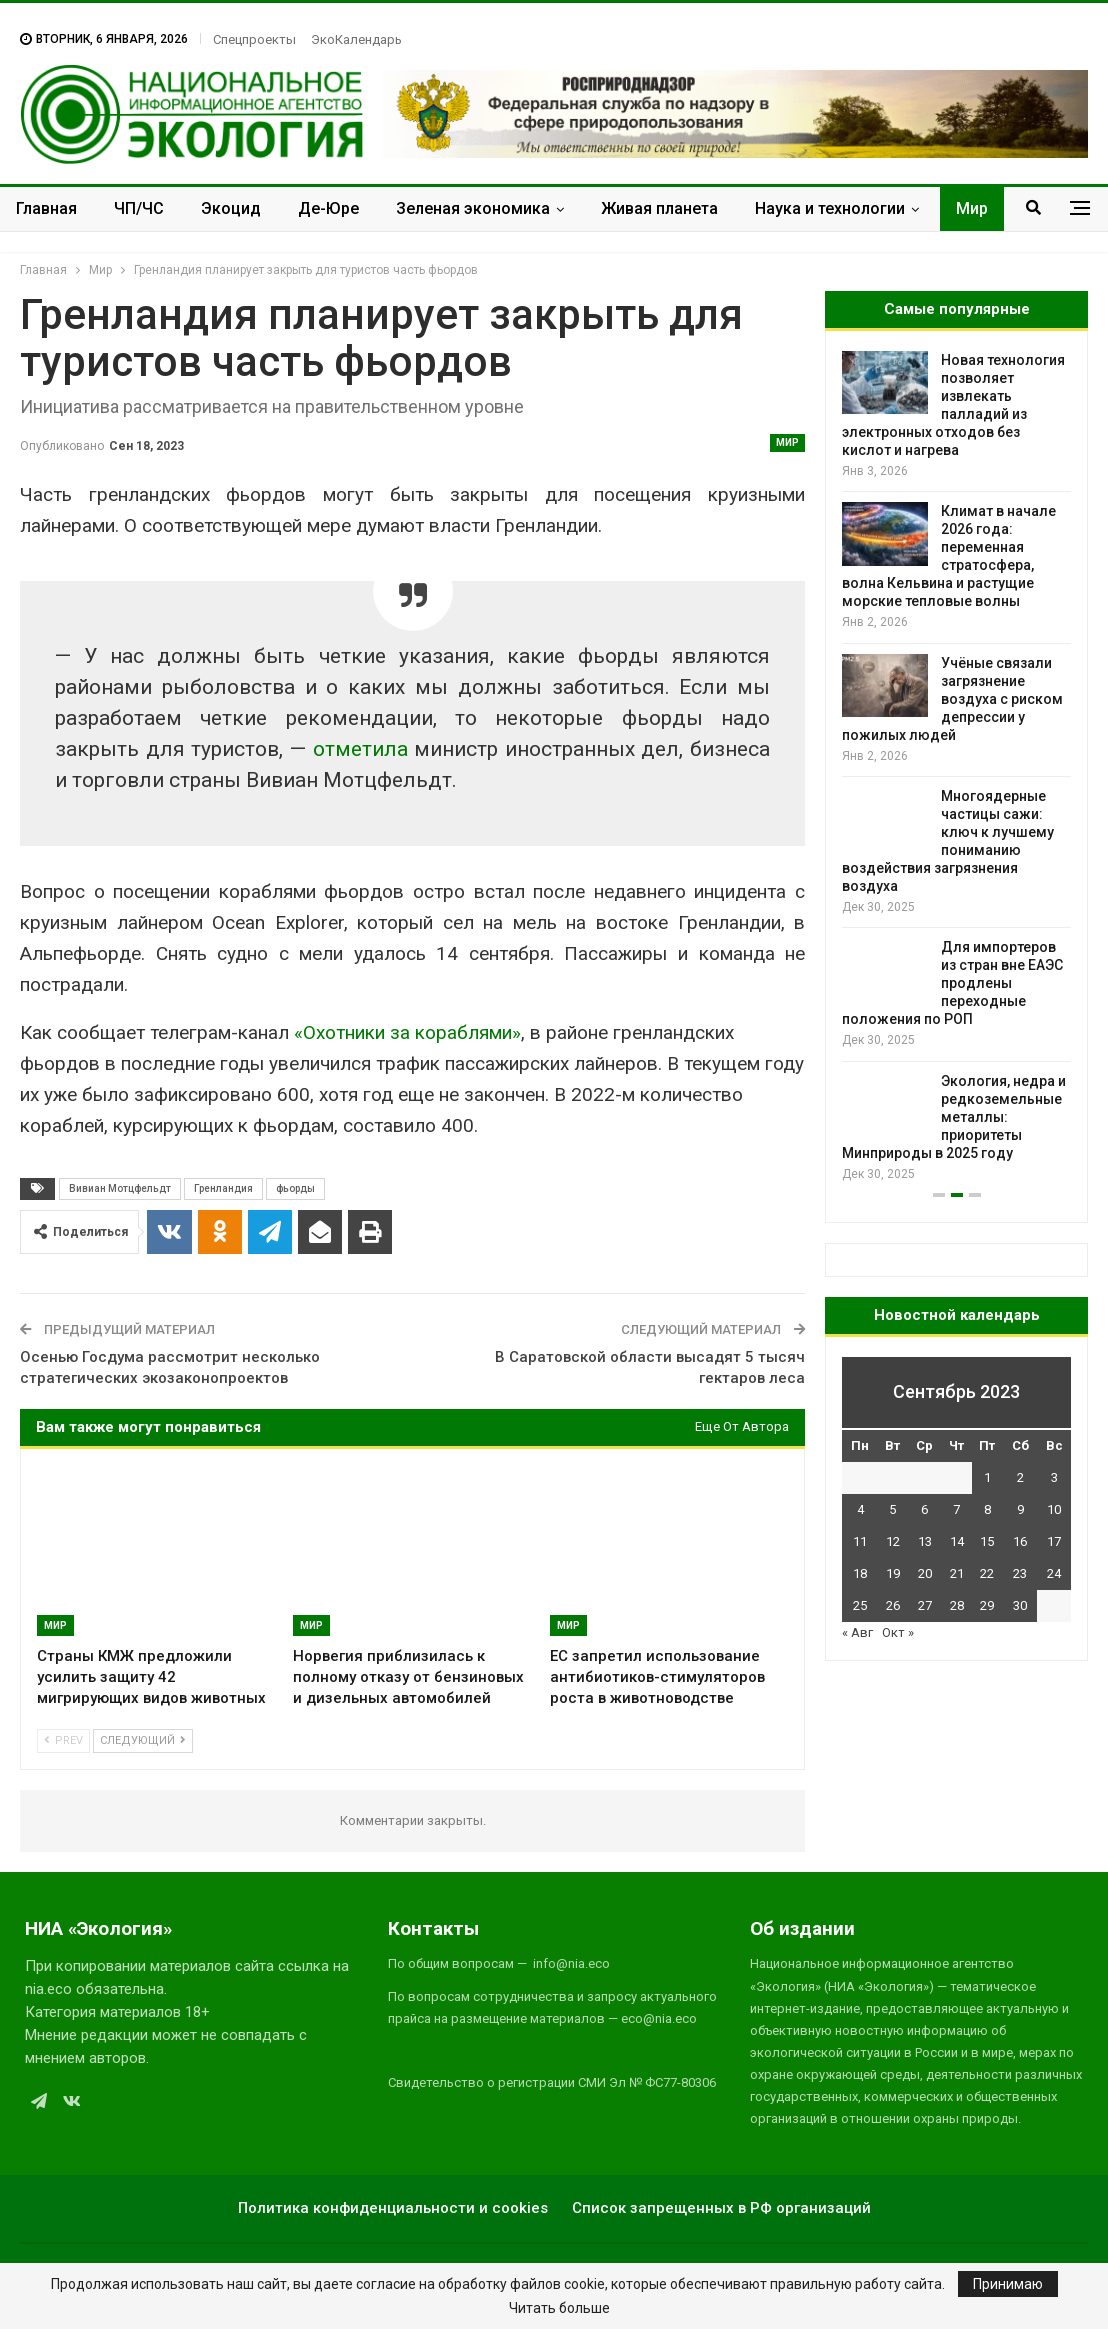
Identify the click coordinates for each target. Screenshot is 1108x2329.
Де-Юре (328, 208)
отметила (360, 749)
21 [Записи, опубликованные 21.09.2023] (957, 1573)
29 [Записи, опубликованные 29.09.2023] (987, 1605)
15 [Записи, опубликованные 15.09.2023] (987, 1541)
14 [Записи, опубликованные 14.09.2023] (957, 1541)
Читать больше (559, 2308)
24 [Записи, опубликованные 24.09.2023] (1054, 1573)
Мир (972, 208)
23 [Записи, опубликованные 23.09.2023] (1020, 1573)
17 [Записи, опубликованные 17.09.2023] (1054, 1541)
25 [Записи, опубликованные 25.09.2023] (860, 1605)
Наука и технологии (830, 208)
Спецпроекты (254, 39)
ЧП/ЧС (139, 208)
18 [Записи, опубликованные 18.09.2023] (860, 1573)
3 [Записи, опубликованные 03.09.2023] (1054, 1477)
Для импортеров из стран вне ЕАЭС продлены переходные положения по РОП (952, 983)
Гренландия (223, 1188)
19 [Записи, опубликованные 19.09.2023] (893, 1573)
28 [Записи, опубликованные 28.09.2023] (957, 1605)
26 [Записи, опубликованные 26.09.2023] (893, 1605)
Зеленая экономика (473, 208)
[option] (956, 767)
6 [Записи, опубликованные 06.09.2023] (924, 1509)
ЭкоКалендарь (356, 39)
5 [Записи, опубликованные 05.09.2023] (892, 1509)
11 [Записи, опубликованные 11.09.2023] (860, 1541)
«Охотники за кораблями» (407, 1032)
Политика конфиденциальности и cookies (393, 2208)
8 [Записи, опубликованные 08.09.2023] (987, 1509)
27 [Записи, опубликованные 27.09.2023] (925, 1605)
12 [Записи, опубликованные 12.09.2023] (893, 1541)
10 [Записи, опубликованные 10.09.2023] (1054, 1509)
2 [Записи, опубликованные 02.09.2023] (1020, 1477)
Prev (63, 1740)
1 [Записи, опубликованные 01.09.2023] (987, 1477)
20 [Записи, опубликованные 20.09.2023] (925, 1573)
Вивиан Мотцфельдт (120, 1188)
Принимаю (1008, 2284)
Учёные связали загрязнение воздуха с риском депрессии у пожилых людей (952, 699)
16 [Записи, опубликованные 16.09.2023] (1020, 1541)
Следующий (143, 1740)
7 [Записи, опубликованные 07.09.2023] (956, 1509)
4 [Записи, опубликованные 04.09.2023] (860, 1509)
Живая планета (659, 208)
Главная (46, 208)
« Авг (857, 1632)
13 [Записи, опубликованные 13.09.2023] (925, 1541)
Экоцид (231, 208)
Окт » (898, 1632)
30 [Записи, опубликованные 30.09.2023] (1020, 1605)
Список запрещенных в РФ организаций (721, 2208)
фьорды (295, 1188)
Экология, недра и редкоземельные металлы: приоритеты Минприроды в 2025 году (954, 1117)
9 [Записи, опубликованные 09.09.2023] (1020, 1509)
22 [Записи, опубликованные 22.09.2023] (987, 1573)
